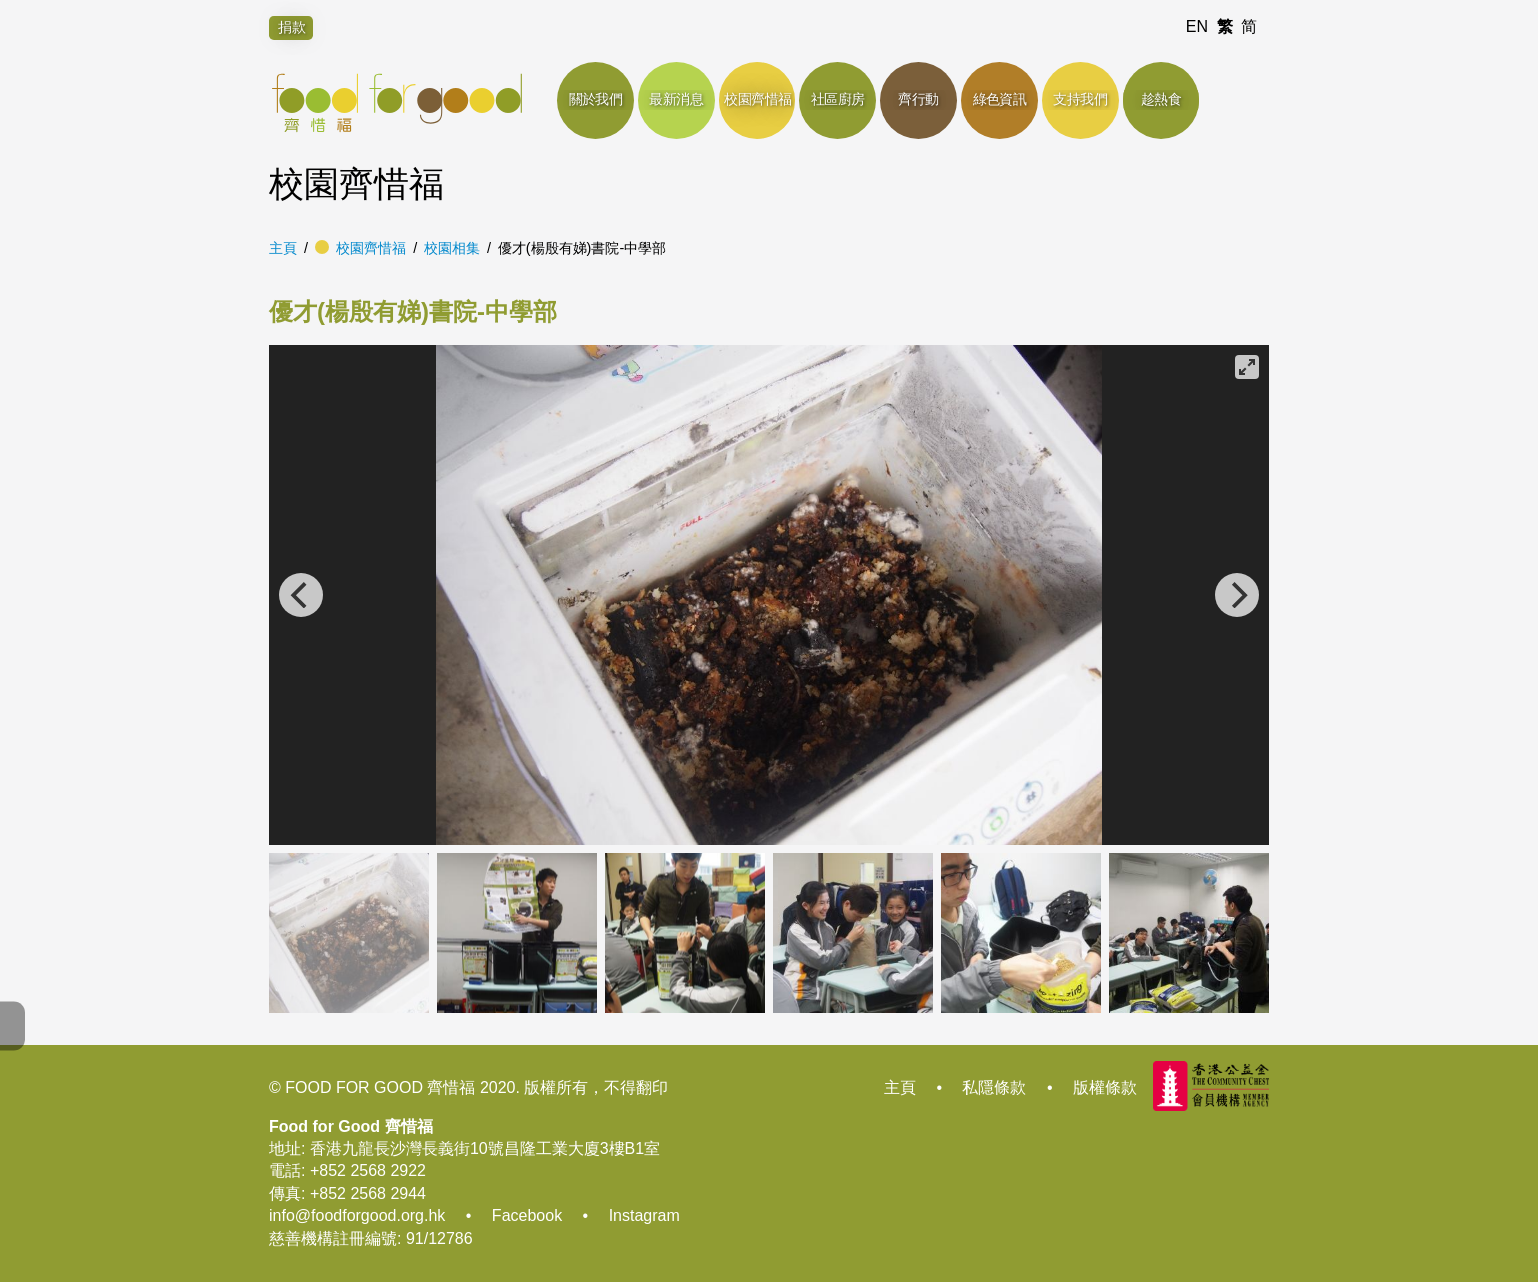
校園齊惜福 (371, 248)
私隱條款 (994, 1087)
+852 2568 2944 (368, 1193)
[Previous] (301, 595)
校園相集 (452, 248)
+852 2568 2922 (368, 1170)
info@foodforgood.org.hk (357, 1215)
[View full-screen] (1247, 367)
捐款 (292, 27)
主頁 (283, 248)
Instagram (644, 1215)
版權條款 (1105, 1087)
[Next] (1237, 595)
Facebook (527, 1215)
